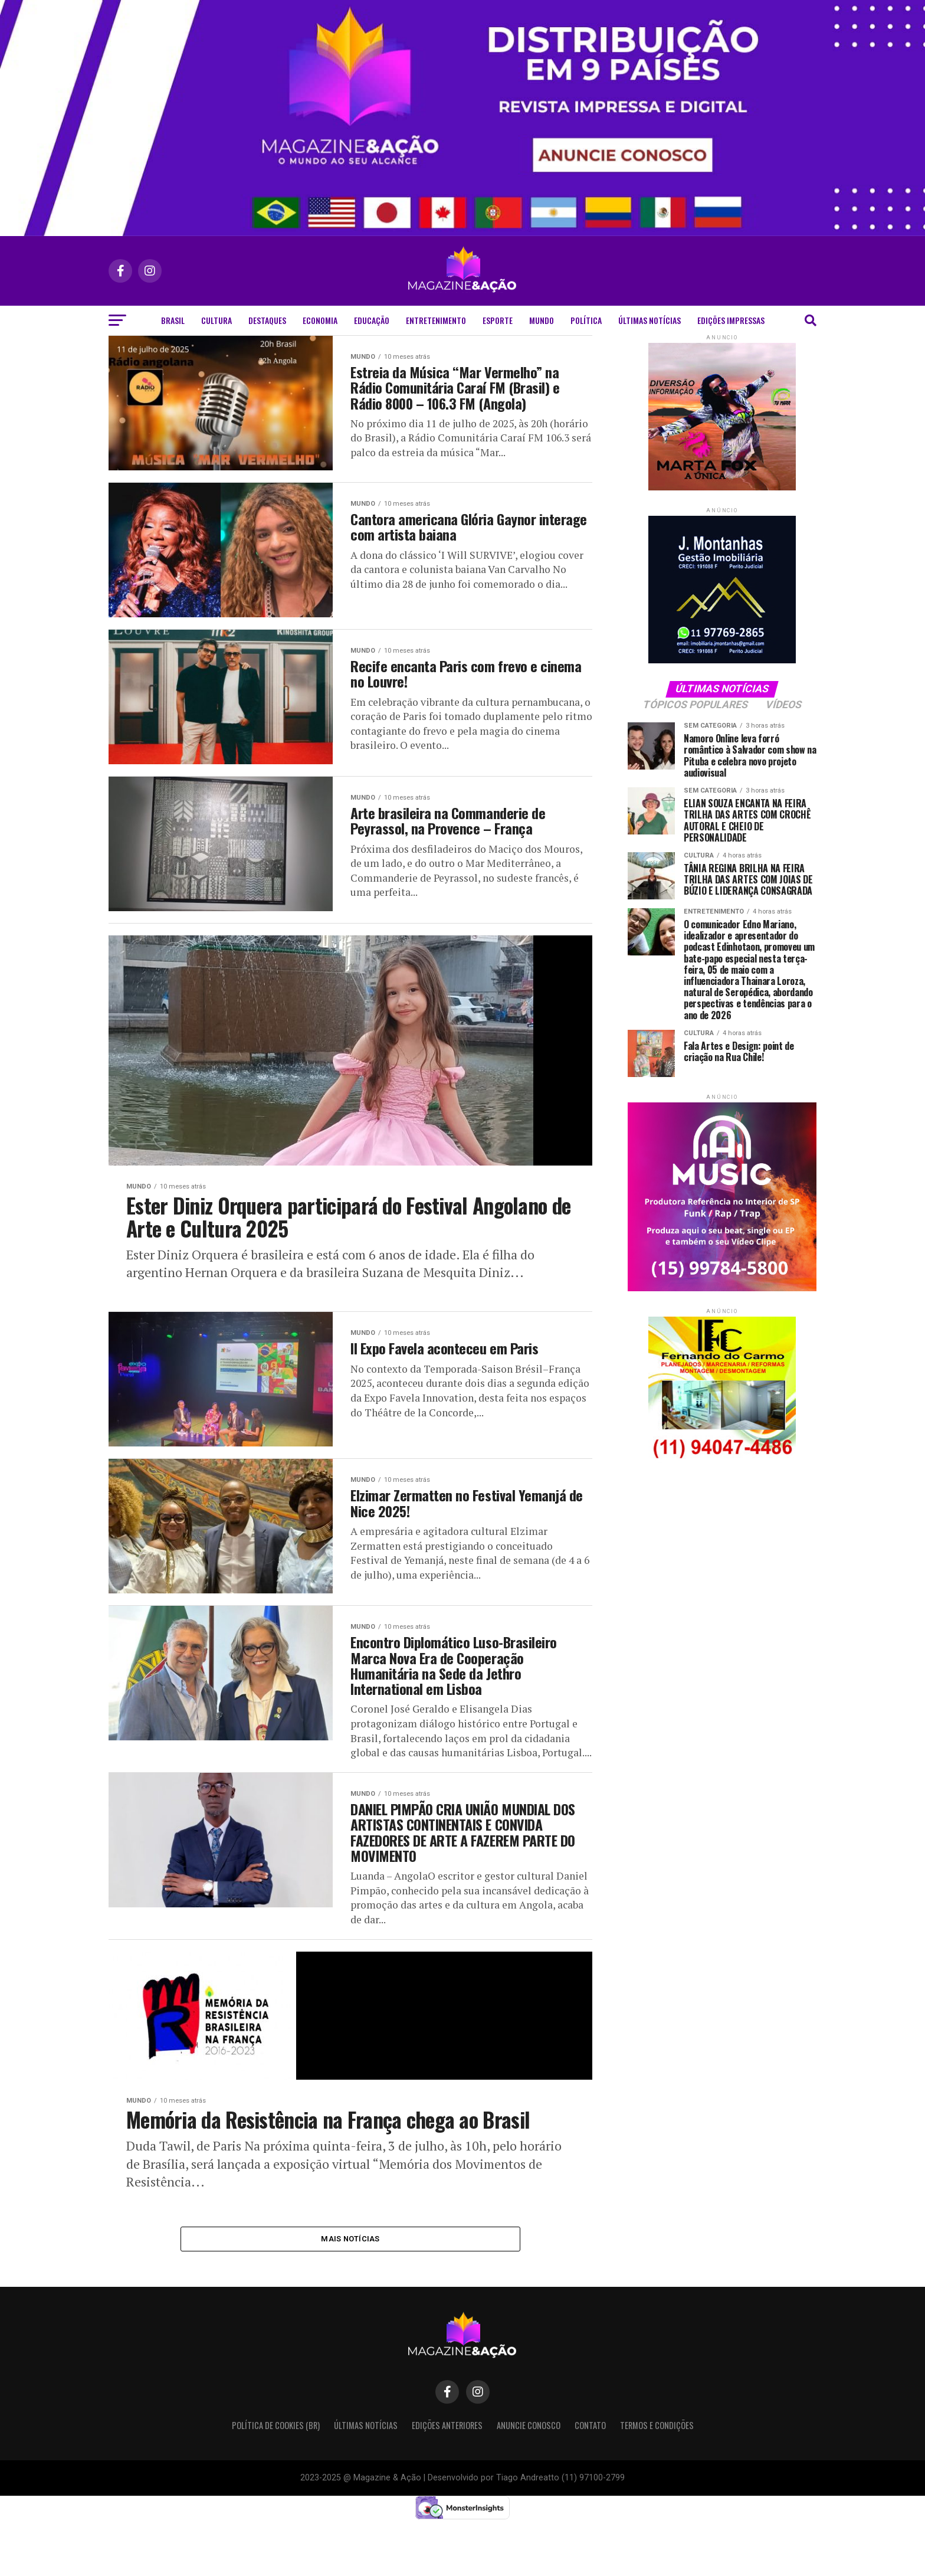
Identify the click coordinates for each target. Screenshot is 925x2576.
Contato (590, 2479)
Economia (320, 320)
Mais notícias (350, 2291)
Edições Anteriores (447, 2479)
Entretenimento (436, 320)
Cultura (216, 320)
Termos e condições (657, 2479)
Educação (371, 320)
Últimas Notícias (649, 320)
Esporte (498, 320)
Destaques (267, 320)
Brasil (173, 320)
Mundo (541, 320)
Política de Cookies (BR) (276, 2479)
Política (586, 320)
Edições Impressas (731, 320)
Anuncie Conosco (528, 2479)
